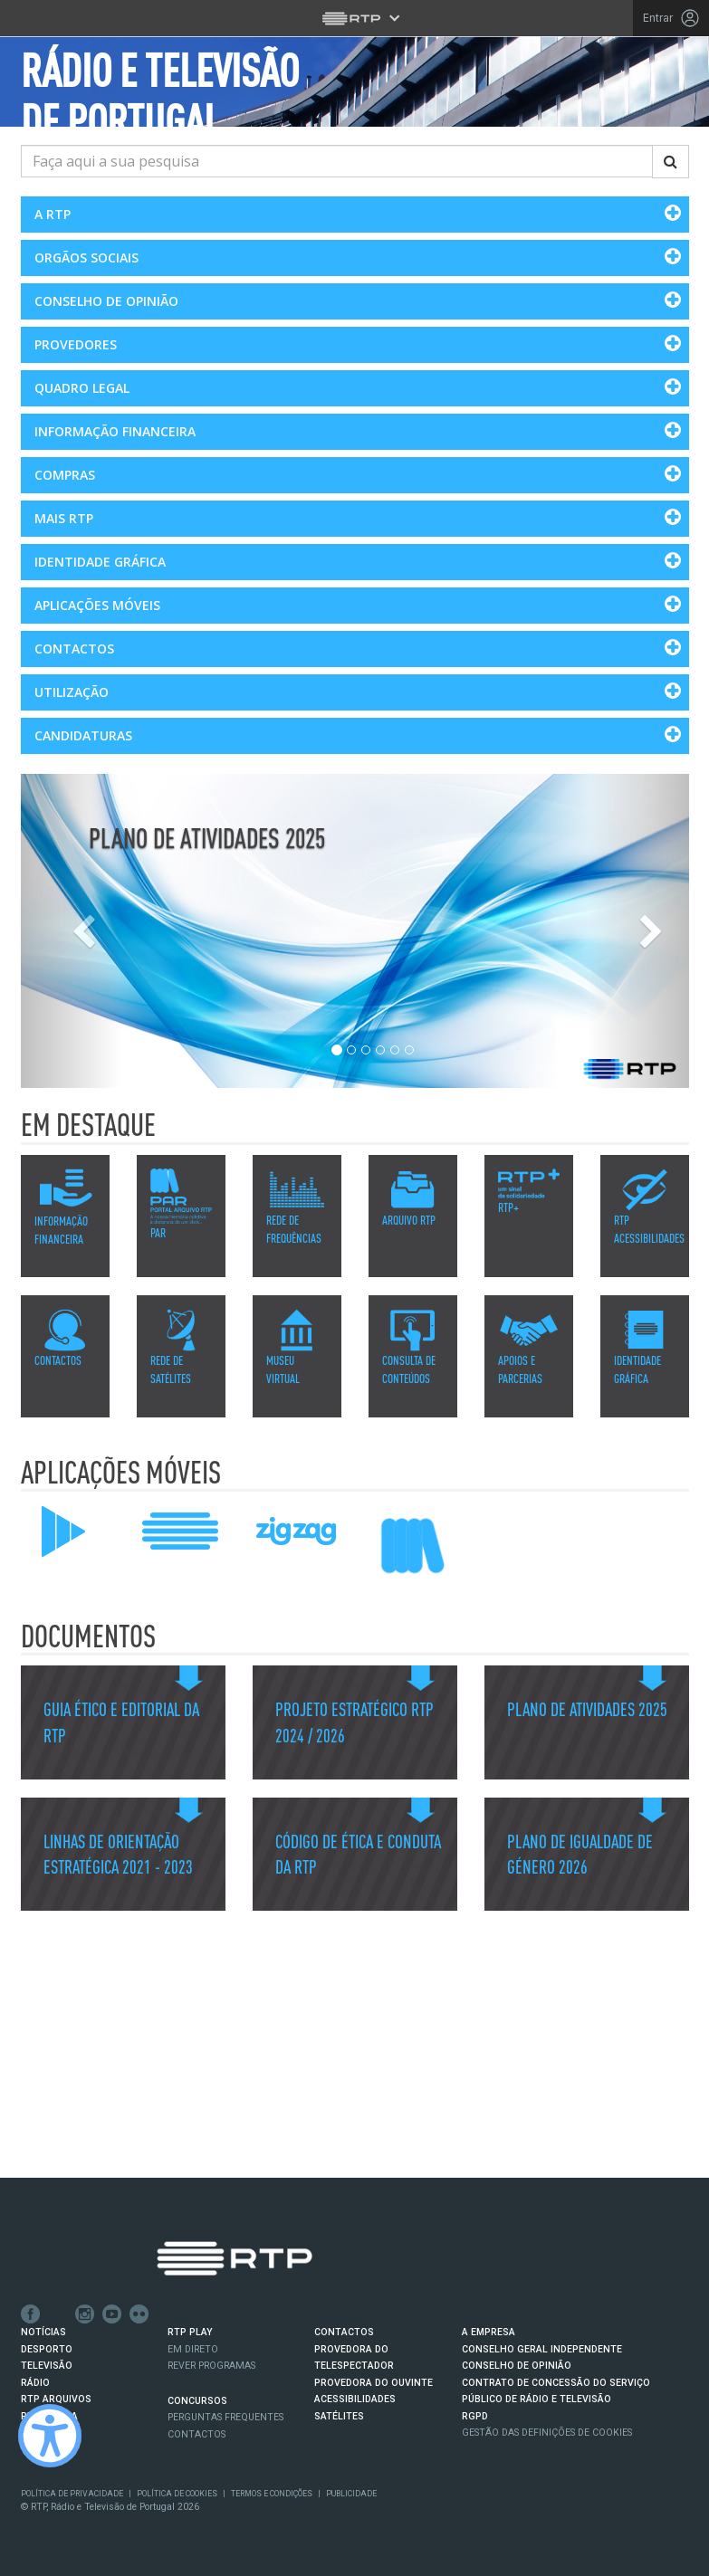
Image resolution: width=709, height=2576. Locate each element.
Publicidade (351, 2493)
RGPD (475, 2415)
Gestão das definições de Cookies (547, 2432)
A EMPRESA (488, 2332)
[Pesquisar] (670, 161)
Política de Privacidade (72, 2493)
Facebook (31, 2314)
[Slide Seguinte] (639, 931)
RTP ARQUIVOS (56, 2399)
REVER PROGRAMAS (211, 2365)
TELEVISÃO (46, 2365)
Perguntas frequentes (225, 2417)
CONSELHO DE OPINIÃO (516, 2365)
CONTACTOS (344, 2332)
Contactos (196, 2433)
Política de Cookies (177, 2493)
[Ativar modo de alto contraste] (49, 2435)
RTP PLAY (190, 2332)
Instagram (85, 2314)
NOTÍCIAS (43, 2332)
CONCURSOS (197, 2401)
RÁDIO (35, 2383)
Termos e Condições (271, 2493)
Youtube (112, 2314)
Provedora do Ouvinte (373, 2383)
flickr (139, 2314)
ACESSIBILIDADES (355, 2399)
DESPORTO (46, 2349)
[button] (354, 214)
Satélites (339, 2415)
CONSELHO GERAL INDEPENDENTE (542, 2349)
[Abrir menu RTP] (354, 18)
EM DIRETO (193, 2349)
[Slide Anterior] (71, 931)
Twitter (58, 2314)
